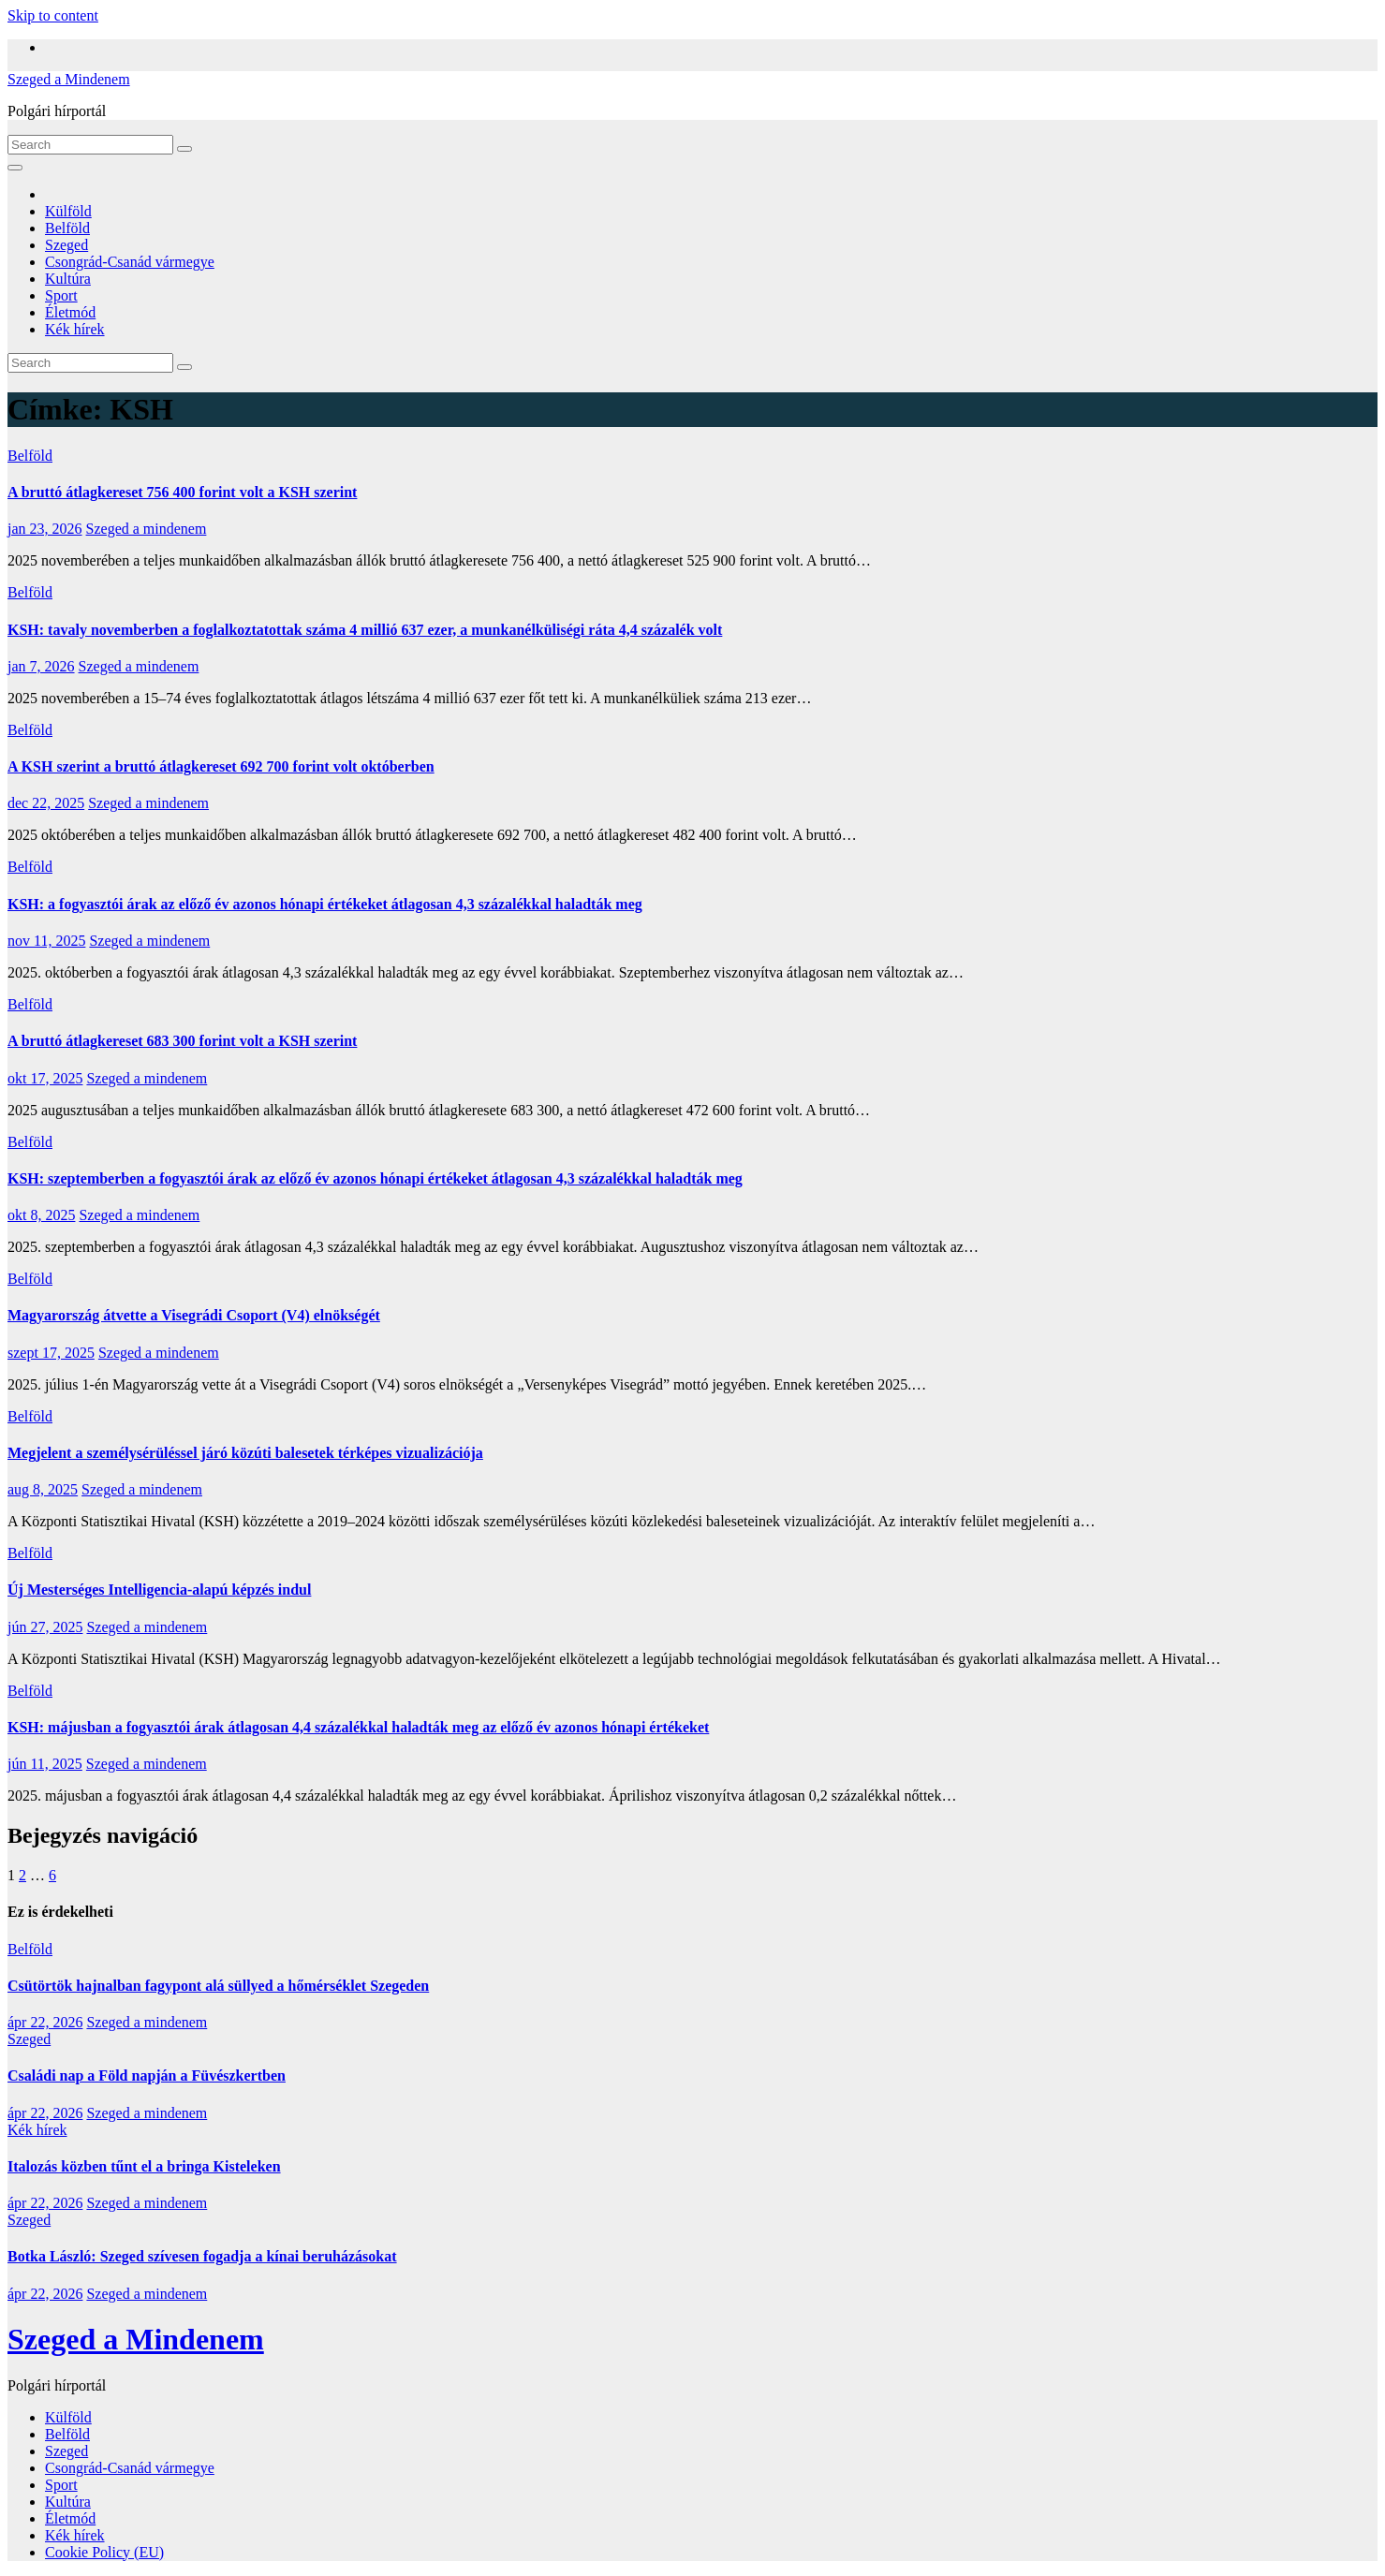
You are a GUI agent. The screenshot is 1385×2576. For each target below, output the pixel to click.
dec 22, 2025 (45, 803)
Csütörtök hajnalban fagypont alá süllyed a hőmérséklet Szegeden (218, 1986)
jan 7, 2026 (41, 666)
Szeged (66, 245)
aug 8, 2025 (42, 1489)
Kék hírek (75, 329)
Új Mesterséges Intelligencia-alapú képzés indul (159, 1589)
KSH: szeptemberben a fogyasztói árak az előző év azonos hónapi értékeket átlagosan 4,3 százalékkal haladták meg (375, 1178)
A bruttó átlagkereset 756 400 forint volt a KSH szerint (182, 492)
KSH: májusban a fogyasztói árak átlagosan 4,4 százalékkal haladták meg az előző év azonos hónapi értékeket (358, 1727)
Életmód (70, 312)
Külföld (68, 211)
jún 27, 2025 (44, 1627)
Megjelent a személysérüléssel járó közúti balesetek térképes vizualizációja (245, 1453)
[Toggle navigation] (14, 167)
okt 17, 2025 (44, 1078)
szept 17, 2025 (51, 1353)
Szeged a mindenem (146, 529)
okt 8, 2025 (41, 1215)
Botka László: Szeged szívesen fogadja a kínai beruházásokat (202, 2256)
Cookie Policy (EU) (104, 2552)
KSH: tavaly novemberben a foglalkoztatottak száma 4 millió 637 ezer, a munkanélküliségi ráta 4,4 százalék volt (364, 630)
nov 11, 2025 (46, 941)
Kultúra (68, 279)
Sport (61, 295)
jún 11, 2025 (44, 1764)
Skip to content (52, 15)
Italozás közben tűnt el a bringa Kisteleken (144, 2166)
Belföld (67, 228)
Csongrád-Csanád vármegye (129, 262)
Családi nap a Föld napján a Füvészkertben (146, 2075)
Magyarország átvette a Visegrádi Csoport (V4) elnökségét (193, 1315)
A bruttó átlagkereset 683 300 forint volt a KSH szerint (182, 1041)
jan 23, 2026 (44, 529)
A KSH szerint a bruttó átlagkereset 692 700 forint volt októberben (221, 766)
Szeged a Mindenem (68, 79)
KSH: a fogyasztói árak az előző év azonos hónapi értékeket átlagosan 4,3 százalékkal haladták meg (324, 904)
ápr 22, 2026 (44, 2022)
